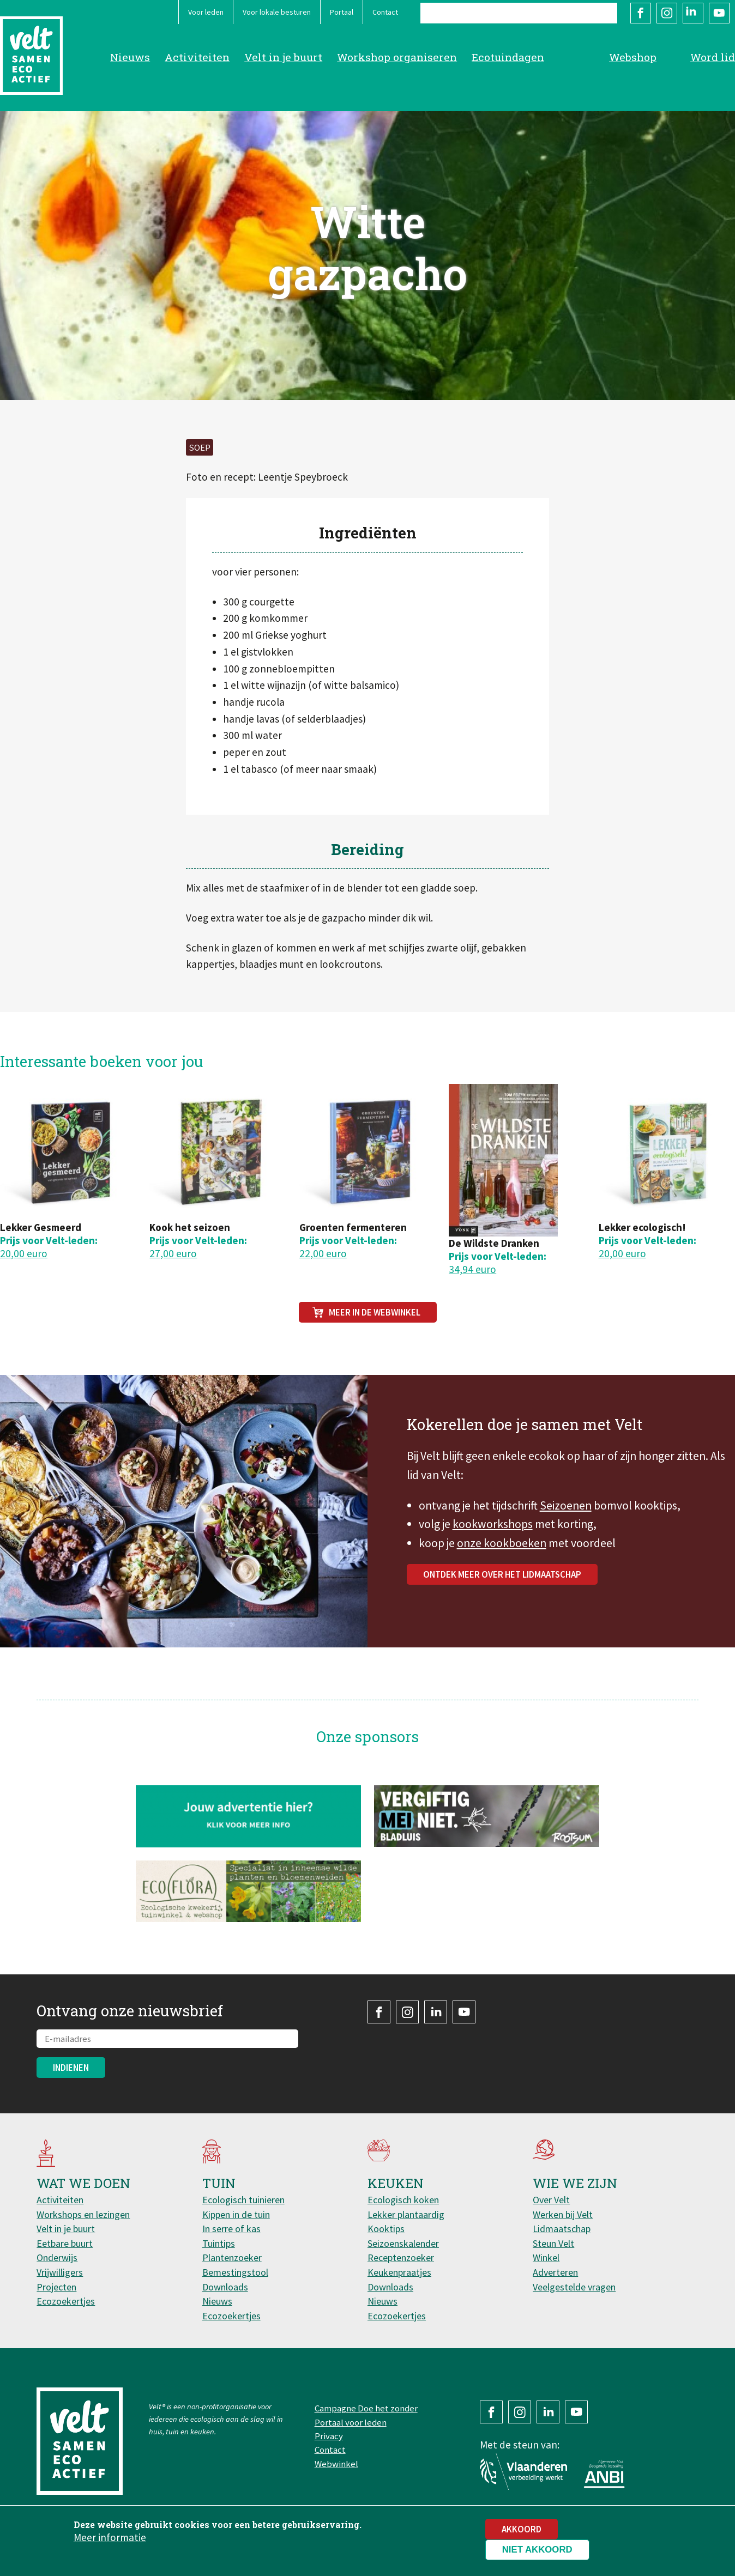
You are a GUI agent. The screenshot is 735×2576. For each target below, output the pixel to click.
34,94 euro (472, 1269)
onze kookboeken (501, 1551)
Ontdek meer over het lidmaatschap (502, 1583)
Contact (385, 12)
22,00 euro (323, 1253)
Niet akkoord (537, 2552)
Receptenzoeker (401, 2257)
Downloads (225, 2287)
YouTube (719, 13)
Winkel (546, 2257)
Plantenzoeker (232, 2257)
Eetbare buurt (65, 2243)
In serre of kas (231, 2228)
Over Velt (551, 2199)
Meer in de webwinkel (374, 1312)
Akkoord (521, 2532)
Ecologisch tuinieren (243, 2199)
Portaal (341, 12)
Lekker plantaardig (406, 2214)
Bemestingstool (235, 2272)
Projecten (56, 2287)
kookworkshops (493, 1532)
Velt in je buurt (283, 57)
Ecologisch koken (403, 2199)
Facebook (640, 13)
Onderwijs (57, 2257)
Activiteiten (197, 57)
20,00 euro (23, 1253)
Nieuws (130, 57)
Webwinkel (336, 2464)
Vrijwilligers (60, 2272)
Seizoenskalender (403, 2243)
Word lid (712, 57)
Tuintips (218, 2243)
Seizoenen (566, 1514)
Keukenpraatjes (399, 2272)
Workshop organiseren (397, 57)
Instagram (666, 13)
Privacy (329, 2436)
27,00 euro (173, 1253)
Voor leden (206, 12)
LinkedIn (693, 13)
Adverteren (555, 2272)
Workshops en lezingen (83, 2214)
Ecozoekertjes (66, 2301)
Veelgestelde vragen (574, 2287)
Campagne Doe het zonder (366, 2408)
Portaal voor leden (351, 2422)
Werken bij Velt (563, 2214)
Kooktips (386, 2228)
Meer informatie (110, 2540)
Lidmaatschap (562, 2228)
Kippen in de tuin (236, 2214)
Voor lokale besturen (277, 12)
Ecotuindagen (508, 57)
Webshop (632, 57)
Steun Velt (553, 2243)
